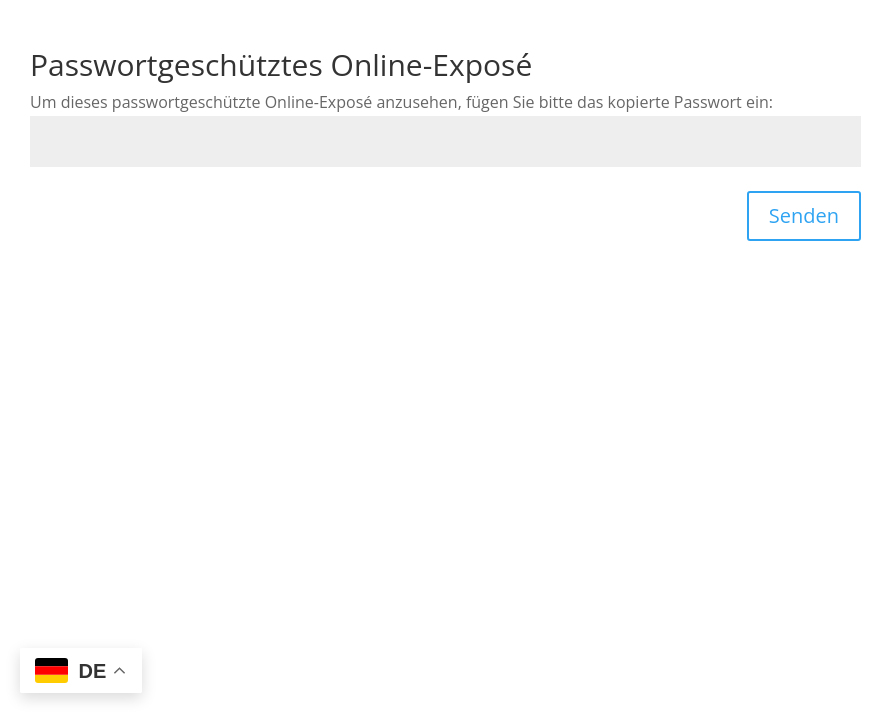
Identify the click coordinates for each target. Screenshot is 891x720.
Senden (804, 215)
